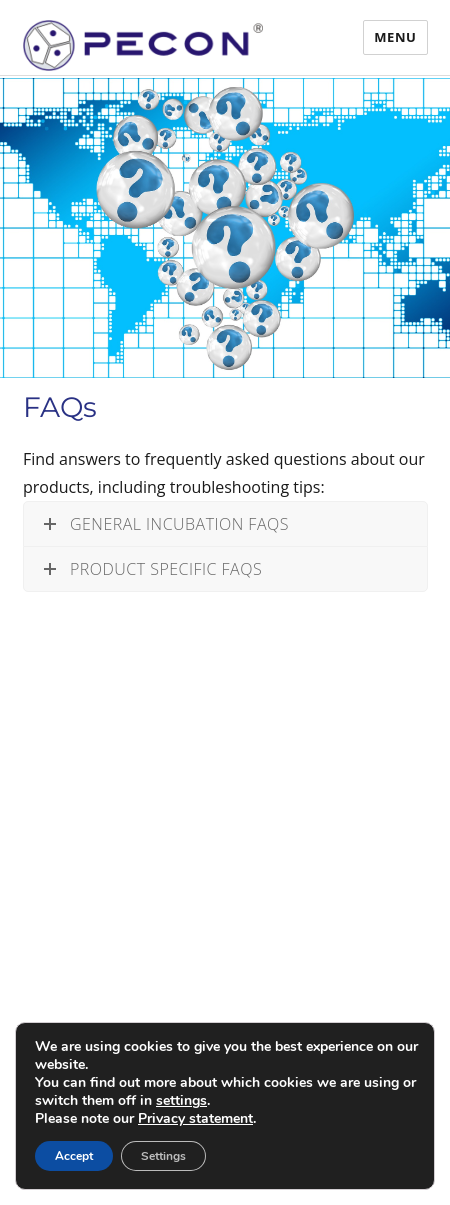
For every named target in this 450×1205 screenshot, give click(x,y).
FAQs (60, 407)
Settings (163, 1156)
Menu (395, 37)
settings (181, 1101)
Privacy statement (195, 1118)
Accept (74, 1156)
